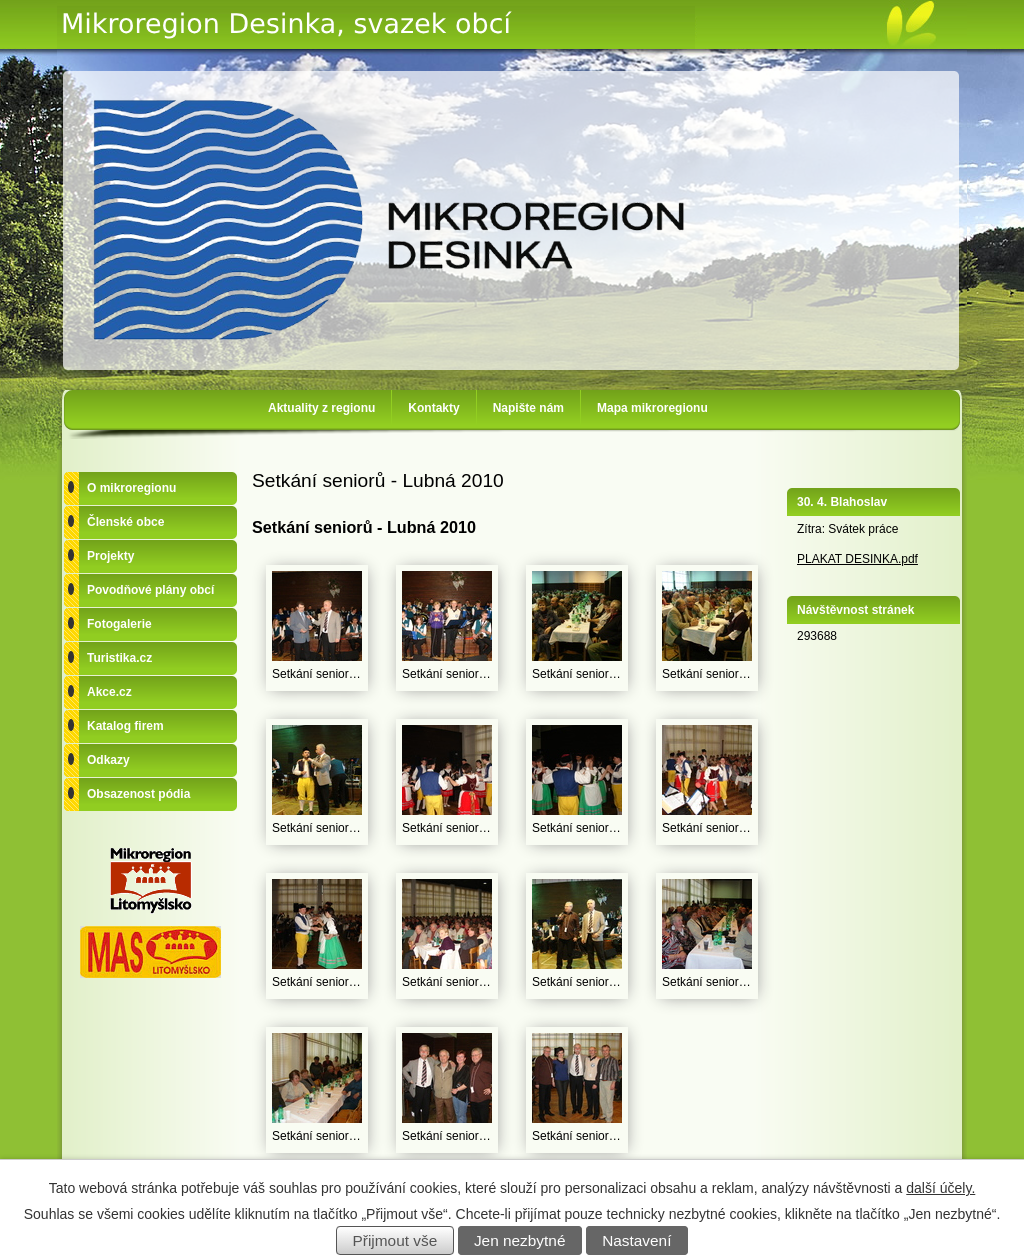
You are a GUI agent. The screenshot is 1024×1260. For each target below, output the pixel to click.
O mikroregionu (131, 488)
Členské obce (125, 522)
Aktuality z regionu (321, 408)
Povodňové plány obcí (150, 590)
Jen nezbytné (520, 1240)
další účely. (940, 1188)
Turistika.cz (119, 658)
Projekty (110, 556)
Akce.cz (109, 692)
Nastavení (636, 1240)
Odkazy (108, 760)
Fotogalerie (119, 624)
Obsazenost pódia (138, 794)
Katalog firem (125, 726)
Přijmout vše (395, 1240)
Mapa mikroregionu (652, 408)
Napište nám (528, 408)
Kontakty (433, 408)
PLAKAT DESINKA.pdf (857, 559)
